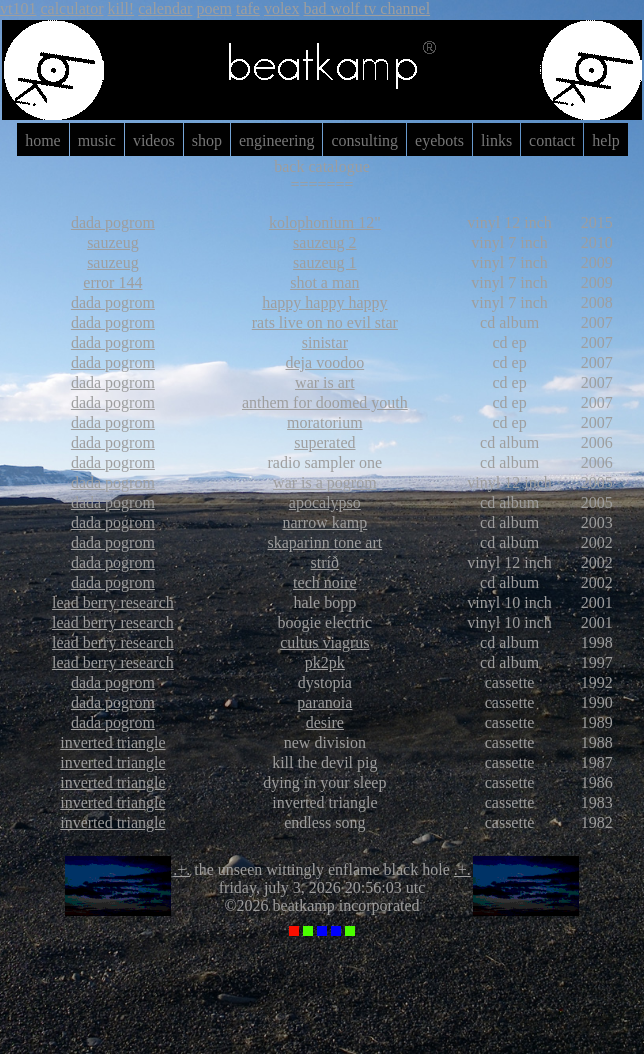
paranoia (324, 702)
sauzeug (113, 242)
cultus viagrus (324, 642)
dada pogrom (113, 222)
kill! (121, 8)
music (97, 140)
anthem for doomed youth (325, 402)
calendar (165, 8)
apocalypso (325, 502)
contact (552, 140)
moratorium (325, 422)
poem (214, 8)
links (496, 140)
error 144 (112, 282)
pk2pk (325, 662)
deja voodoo (325, 362)
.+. (181, 869)
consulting (364, 140)
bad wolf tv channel (366, 8)
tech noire (325, 582)
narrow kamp (324, 522)
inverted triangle (112, 742)
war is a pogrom (325, 482)
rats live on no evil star (325, 322)
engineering (277, 140)
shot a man (324, 282)
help (606, 140)
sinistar (325, 342)
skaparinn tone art (325, 542)
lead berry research (113, 602)
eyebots (439, 140)
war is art (325, 382)
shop (207, 140)
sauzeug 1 (325, 262)
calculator (71, 8)
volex (282, 8)
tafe (248, 8)
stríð (325, 562)
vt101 (18, 8)
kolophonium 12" (325, 222)
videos (154, 140)
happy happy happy (324, 302)
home (43, 140)
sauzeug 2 (325, 242)
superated (324, 442)
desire (325, 722)
